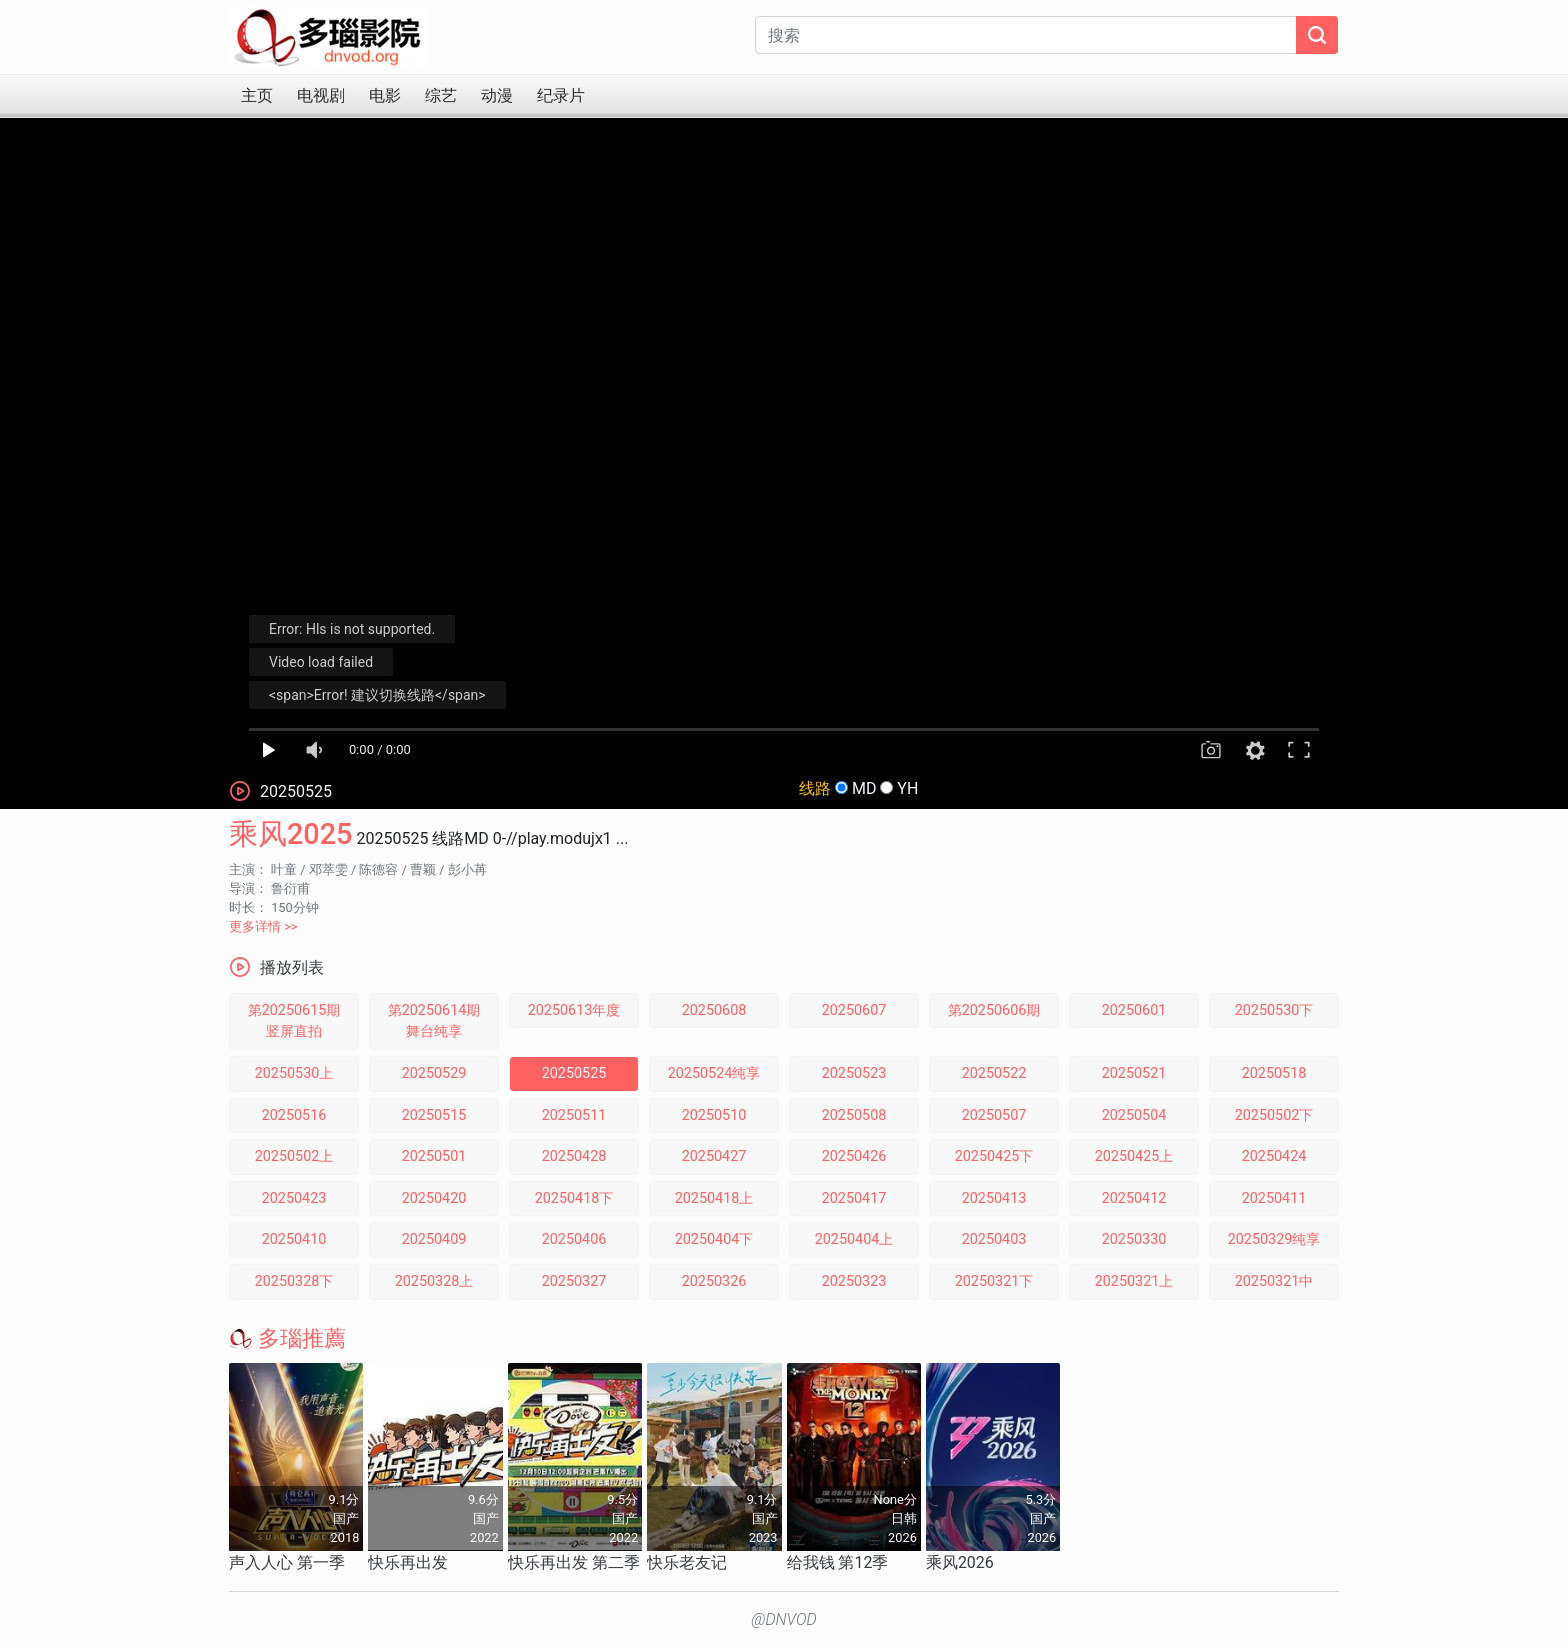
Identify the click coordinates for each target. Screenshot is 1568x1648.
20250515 (434, 1115)
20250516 (294, 1115)
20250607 (854, 1010)
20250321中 (1274, 1281)
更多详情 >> (263, 926)
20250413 (994, 1198)
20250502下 (1274, 1115)
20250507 (994, 1115)
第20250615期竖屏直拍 (294, 1021)
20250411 (1274, 1198)
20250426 (854, 1156)
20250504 (1134, 1115)
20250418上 (714, 1198)
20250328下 (294, 1281)
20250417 (854, 1198)
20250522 (994, 1073)
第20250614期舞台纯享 (434, 1021)
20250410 (294, 1239)
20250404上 (854, 1239)
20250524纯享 (714, 1073)
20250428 (574, 1156)
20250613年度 (574, 1010)
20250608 (714, 1010)
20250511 (574, 1115)
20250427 (714, 1156)
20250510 (714, 1115)
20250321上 (1134, 1281)
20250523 (854, 1073)
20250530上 (294, 1073)
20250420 (434, 1198)
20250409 (434, 1239)
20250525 (574, 1073)
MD (864, 788)
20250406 (574, 1239)
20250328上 (434, 1281)
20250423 (294, 1198)
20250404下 (714, 1239)
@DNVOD (784, 1619)
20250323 (854, 1281)
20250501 (434, 1156)
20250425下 (994, 1156)
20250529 (434, 1073)
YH (907, 788)
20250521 (1134, 1073)
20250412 (1134, 1198)
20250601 (1134, 1010)
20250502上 (294, 1156)
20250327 (574, 1281)
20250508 (854, 1115)
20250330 (1134, 1239)
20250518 (1274, 1073)
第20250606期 (994, 1010)
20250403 (994, 1239)
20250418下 (574, 1198)
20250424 (1274, 1156)
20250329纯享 (1274, 1239)
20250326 (714, 1281)
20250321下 (994, 1281)
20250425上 (1134, 1156)
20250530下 (1274, 1010)
